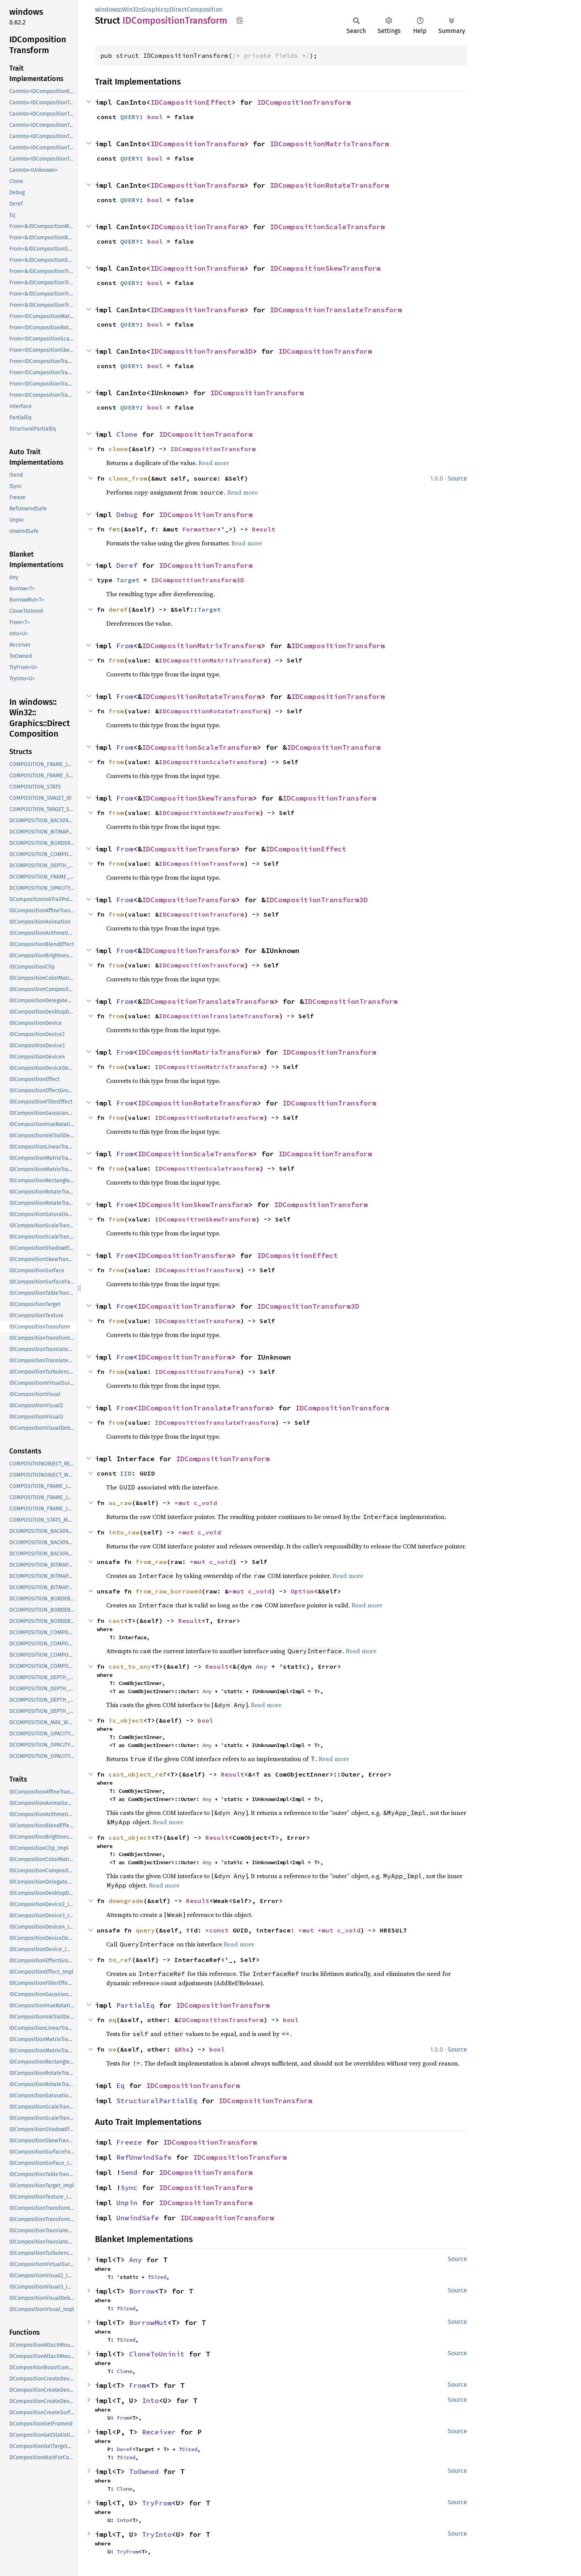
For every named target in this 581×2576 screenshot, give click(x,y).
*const (219, 1930)
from (116, 660)
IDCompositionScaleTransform (327, 226)
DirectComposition (196, 9)
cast (116, 1620)
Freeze (129, 2142)
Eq (120, 2085)
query (145, 1930)
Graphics (154, 9)
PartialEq (135, 2005)
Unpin (127, 2202)
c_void (205, 1503)
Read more (213, 462)
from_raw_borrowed (169, 1591)
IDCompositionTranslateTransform (336, 309)
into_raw (124, 1532)
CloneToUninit (156, 2353)
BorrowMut (148, 2322)
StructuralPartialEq (156, 2100)
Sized (158, 2276)
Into (150, 2400)
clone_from (128, 478)
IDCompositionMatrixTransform (329, 143)
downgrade (126, 1901)
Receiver (159, 2431)
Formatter (199, 529)
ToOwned (144, 2471)
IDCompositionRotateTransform (329, 185)
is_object (126, 1720)
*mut (184, 1503)
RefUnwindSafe (144, 2157)
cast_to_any (130, 1666)
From (124, 645)
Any (261, 1666)
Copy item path (239, 20)
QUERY (130, 117)
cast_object (130, 1837)
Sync (129, 2187)
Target (128, 580)
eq (112, 2020)
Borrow (142, 2291)
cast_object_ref (138, 1774)
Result (263, 529)
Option (302, 1591)
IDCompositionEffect (190, 102)
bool (155, 117)
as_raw (120, 1503)
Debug (127, 514)
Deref (127, 565)
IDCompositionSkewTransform (325, 268)
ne (112, 2049)
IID (126, 1473)
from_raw (151, 1562)
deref (118, 609)
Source (457, 478)
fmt (114, 529)
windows (107, 9)
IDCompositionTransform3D (201, 351)
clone (118, 449)
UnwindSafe (137, 2217)
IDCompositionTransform (304, 102)
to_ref (120, 1960)
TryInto (157, 2534)
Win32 (130, 9)
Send (129, 2172)
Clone (127, 434)
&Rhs (182, 2049)
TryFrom (157, 2502)
